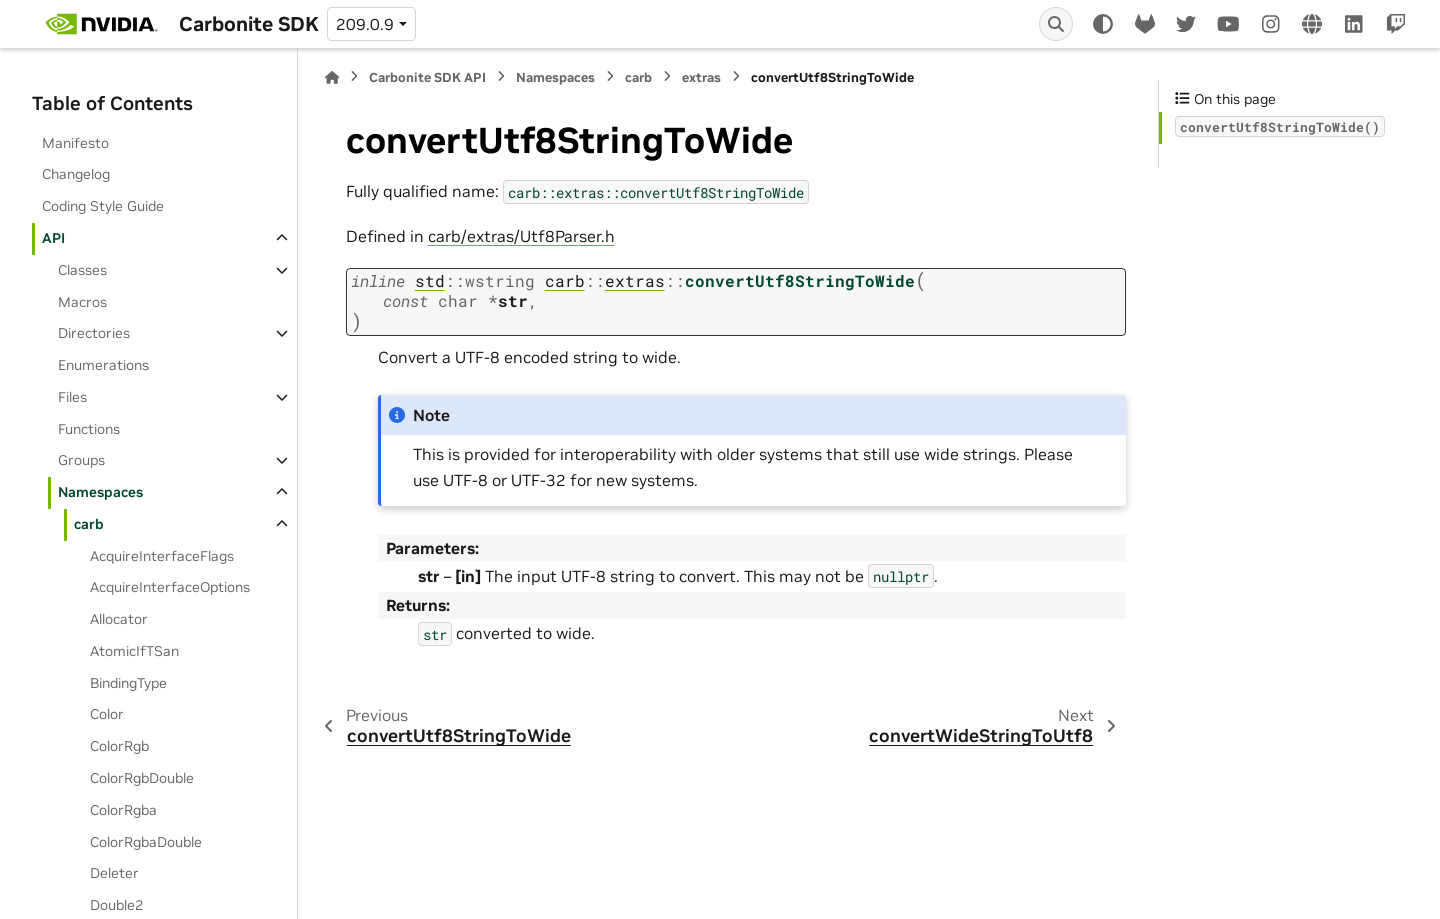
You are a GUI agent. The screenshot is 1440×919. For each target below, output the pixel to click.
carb (89, 524)
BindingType (128, 683)
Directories (94, 333)
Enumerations (103, 365)
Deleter (114, 873)
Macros (82, 302)
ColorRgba (123, 810)
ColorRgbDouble (142, 778)
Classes (82, 270)
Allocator (119, 619)
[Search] (1056, 24)
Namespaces (100, 492)
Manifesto (75, 143)
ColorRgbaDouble (146, 842)
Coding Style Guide (103, 206)
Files (72, 397)
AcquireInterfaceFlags (162, 556)
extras (701, 77)
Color (107, 714)
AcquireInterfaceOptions (170, 587)
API (53, 238)
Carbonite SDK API (427, 77)
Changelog (76, 174)
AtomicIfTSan (134, 651)
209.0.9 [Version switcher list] (365, 24)
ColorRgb (119, 746)
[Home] (332, 77)
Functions (89, 429)
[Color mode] (1103, 24)
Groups (81, 460)
